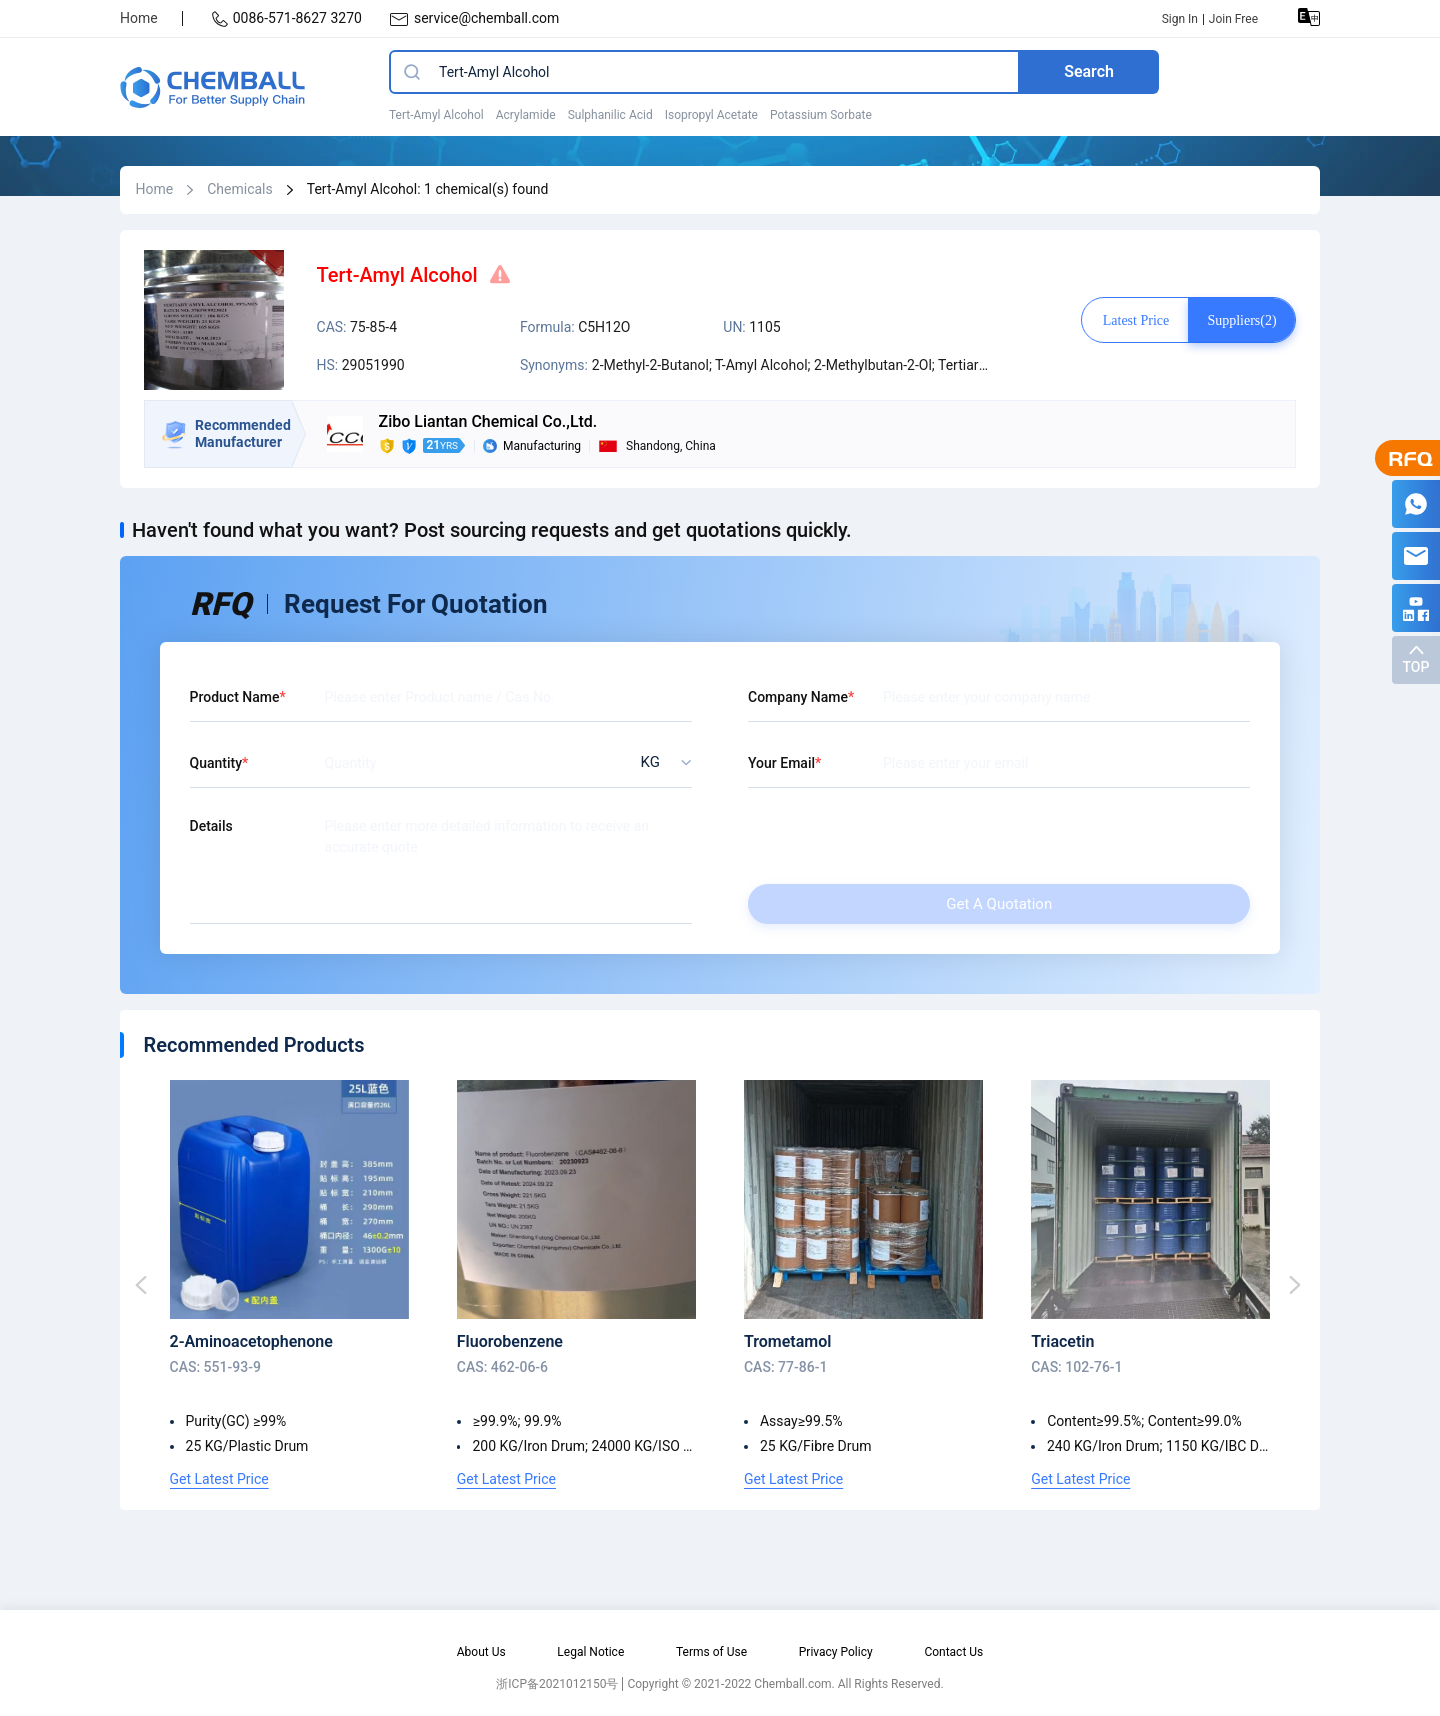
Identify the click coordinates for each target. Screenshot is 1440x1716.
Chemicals (240, 189)
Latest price (1136, 320)
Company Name (798, 697)
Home (139, 18)
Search (1089, 71)
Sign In (1180, 19)
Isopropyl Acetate (711, 115)
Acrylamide (526, 115)
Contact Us (953, 1652)
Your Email (781, 763)
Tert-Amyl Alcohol (436, 115)
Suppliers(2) (1241, 320)
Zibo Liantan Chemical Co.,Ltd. (488, 421)
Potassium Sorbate (821, 115)
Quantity (216, 763)
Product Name (235, 697)
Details (211, 826)
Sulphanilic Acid (610, 115)
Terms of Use (711, 1652)
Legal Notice (590, 1652)
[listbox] (660, 762)
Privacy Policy (836, 1652)
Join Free (1233, 19)
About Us (481, 1652)
